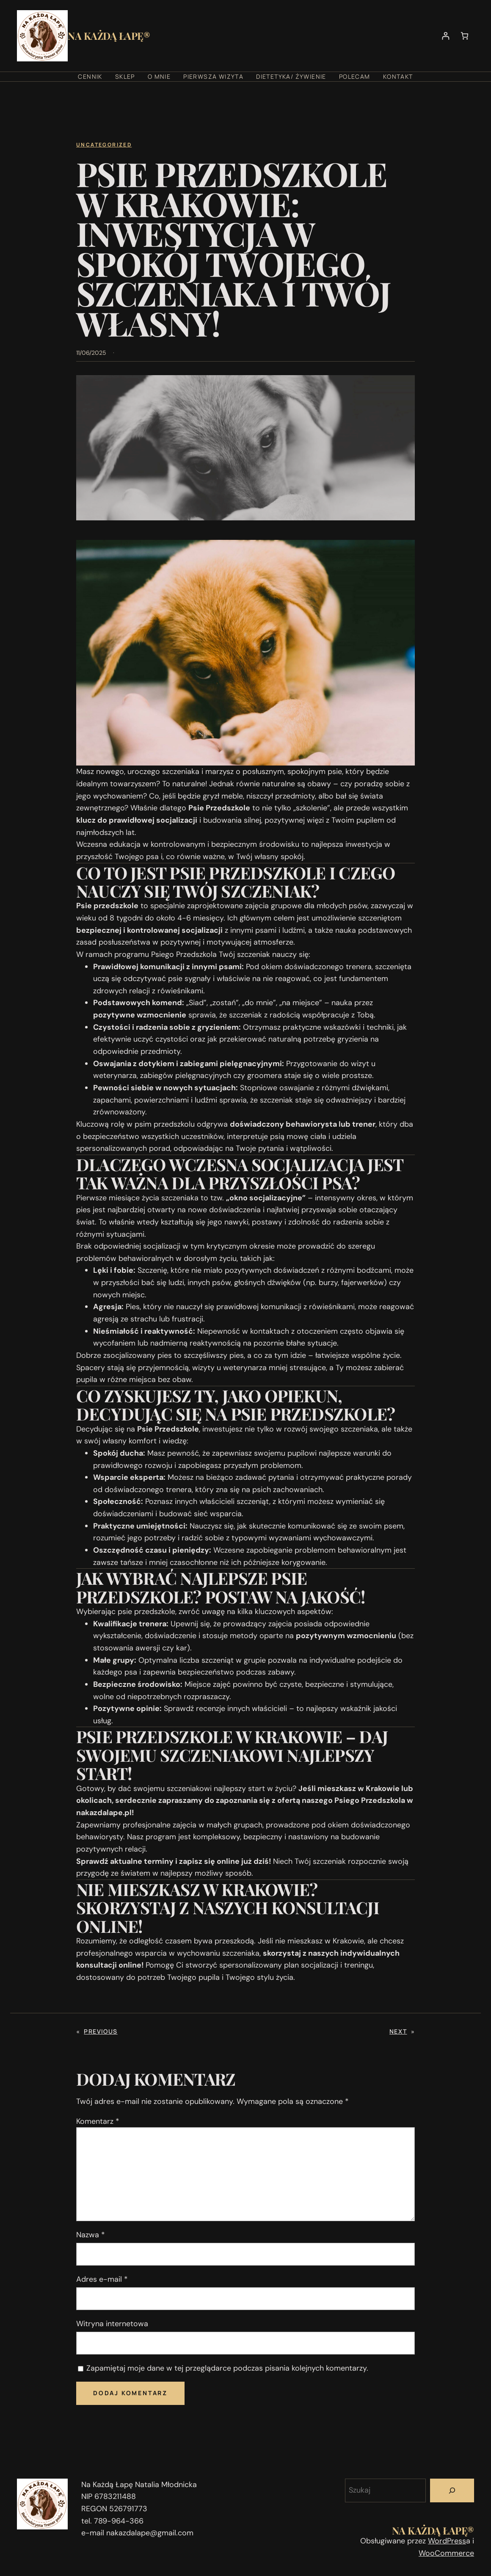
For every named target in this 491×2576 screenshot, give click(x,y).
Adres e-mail (102, 2279)
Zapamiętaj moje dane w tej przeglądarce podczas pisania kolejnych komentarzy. (227, 2368)
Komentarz (97, 2121)
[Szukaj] (452, 2490)
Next (398, 2031)
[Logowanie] (445, 35)
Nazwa (90, 2235)
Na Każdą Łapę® (109, 35)
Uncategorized (104, 144)
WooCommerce (446, 2553)
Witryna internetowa (112, 2324)
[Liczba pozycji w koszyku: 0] (464, 35)
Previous (100, 2031)
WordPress (447, 2541)
